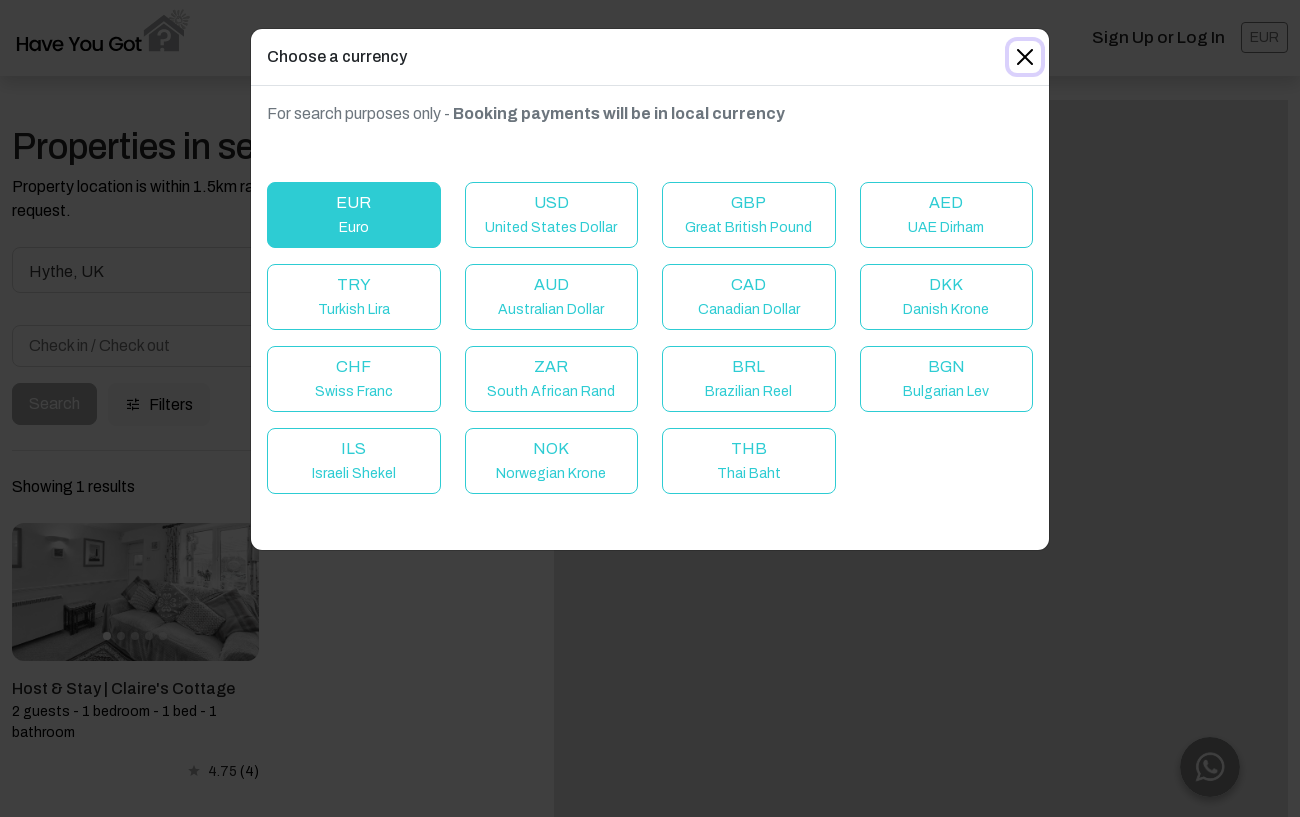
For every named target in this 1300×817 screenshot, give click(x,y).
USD (551, 214)
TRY (354, 296)
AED (946, 214)
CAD (749, 296)
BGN (946, 378)
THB (749, 460)
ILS (354, 460)
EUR (353, 214)
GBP (748, 214)
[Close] (1025, 57)
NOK (551, 460)
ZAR (551, 378)
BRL (748, 378)
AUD (551, 296)
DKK (946, 296)
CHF (354, 378)
